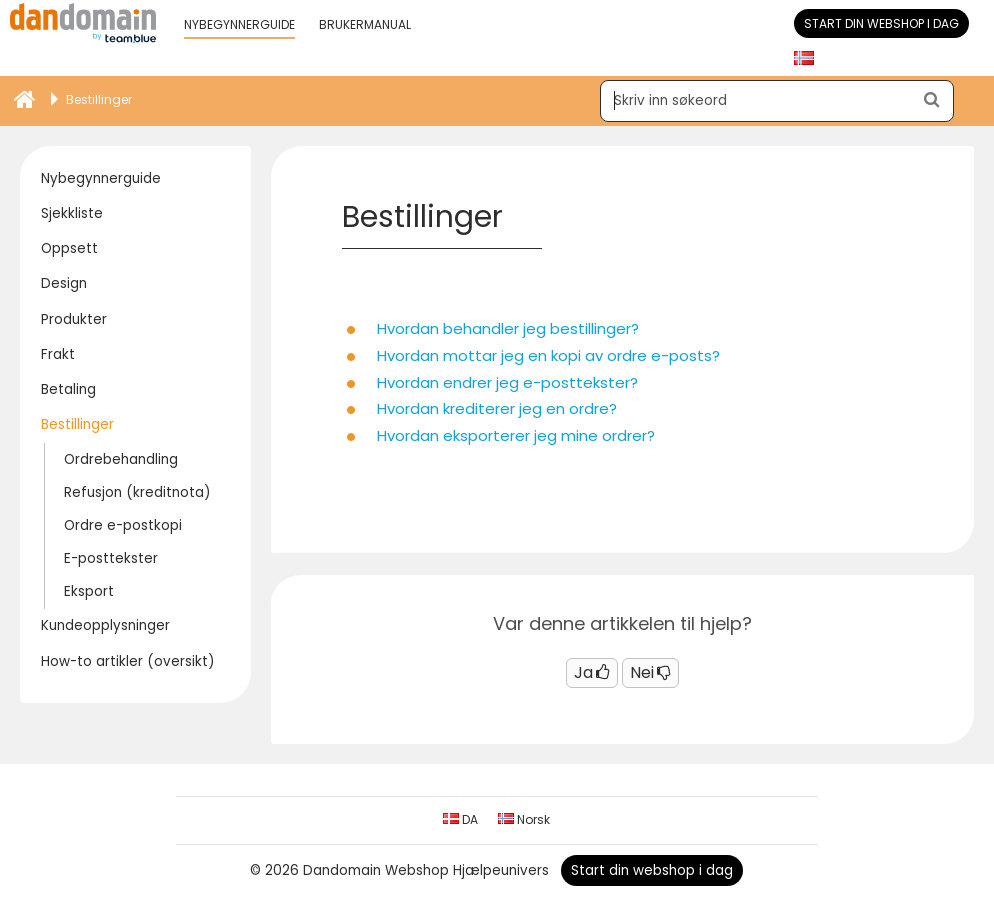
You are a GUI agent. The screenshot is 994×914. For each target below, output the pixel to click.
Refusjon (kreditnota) (137, 492)
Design (64, 283)
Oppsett (69, 248)
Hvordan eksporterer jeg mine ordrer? (516, 435)
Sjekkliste (72, 213)
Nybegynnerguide (101, 178)
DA (460, 819)
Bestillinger (77, 424)
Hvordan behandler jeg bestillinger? (508, 328)
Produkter (74, 319)
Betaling (68, 389)
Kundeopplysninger (105, 625)
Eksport (89, 591)
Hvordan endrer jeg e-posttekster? (507, 382)
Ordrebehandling (121, 459)
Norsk (524, 819)
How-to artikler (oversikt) (127, 661)
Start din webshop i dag (881, 23)
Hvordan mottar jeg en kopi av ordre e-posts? (548, 355)
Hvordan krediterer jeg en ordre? (497, 408)
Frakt (58, 354)
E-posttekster (111, 558)
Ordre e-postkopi (123, 525)
